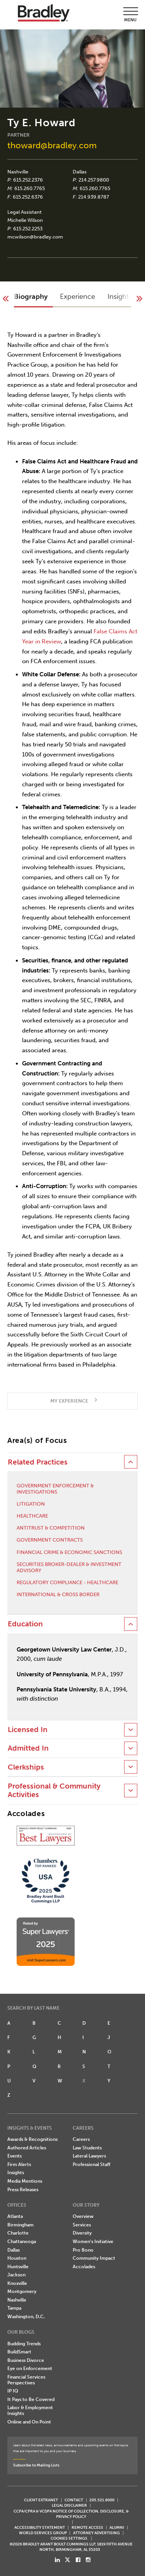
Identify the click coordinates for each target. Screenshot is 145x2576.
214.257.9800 (93, 180)
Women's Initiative (93, 2241)
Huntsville (18, 2266)
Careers (81, 2139)
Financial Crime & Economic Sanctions (69, 1552)
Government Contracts (50, 1540)
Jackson (16, 2275)
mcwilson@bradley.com (35, 237)
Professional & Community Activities (54, 1790)
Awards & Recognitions (32, 2139)
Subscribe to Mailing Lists (36, 2465)
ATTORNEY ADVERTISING (96, 2532)
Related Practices (38, 1462)
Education (25, 1624)
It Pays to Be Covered (31, 2399)
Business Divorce (25, 2360)
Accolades (84, 2266)
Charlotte (18, 2233)
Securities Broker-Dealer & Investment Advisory (69, 1567)
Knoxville (17, 2283)
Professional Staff (91, 2164)
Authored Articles (26, 2148)
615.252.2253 (28, 229)
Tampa (14, 2308)
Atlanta (15, 2216)
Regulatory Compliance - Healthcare (67, 1582)
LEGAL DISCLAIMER (69, 2505)
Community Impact (94, 2258)
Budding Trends (24, 2343)
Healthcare (32, 1516)
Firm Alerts (19, 2164)
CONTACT (74, 2499)
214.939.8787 (93, 197)
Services (82, 2225)
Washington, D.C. (26, 2316)
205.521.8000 (101, 2499)
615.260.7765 (29, 188)
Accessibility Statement (39, 2527)
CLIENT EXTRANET (41, 2499)
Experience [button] (77, 296)
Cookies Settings (69, 2538)
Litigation (31, 1504)
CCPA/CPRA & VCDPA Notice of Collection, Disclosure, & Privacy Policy (71, 2514)
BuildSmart (19, 2352)
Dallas (80, 172)
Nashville (17, 172)
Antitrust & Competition (51, 1528)
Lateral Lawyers (89, 2156)
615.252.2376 (28, 180)
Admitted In (28, 1748)
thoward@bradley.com (52, 145)
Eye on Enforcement (29, 2368)
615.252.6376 (28, 197)
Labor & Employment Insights (30, 2410)
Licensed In (28, 1729)
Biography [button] (31, 296)
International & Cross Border (58, 1594)
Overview (83, 2216)
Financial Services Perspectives (26, 2380)
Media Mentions (24, 2181)
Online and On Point (29, 2422)
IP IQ (12, 2391)
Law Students (87, 2148)
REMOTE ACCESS (87, 2527)
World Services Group (43, 2532)
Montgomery (21, 2291)
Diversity (82, 2233)
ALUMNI (116, 2527)
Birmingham (20, 2225)
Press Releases (22, 2189)
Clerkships (26, 1767)
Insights (15, 2172)
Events (14, 2156)
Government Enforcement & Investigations (55, 1489)
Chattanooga (21, 2241)
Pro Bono (83, 2250)
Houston (16, 2258)
